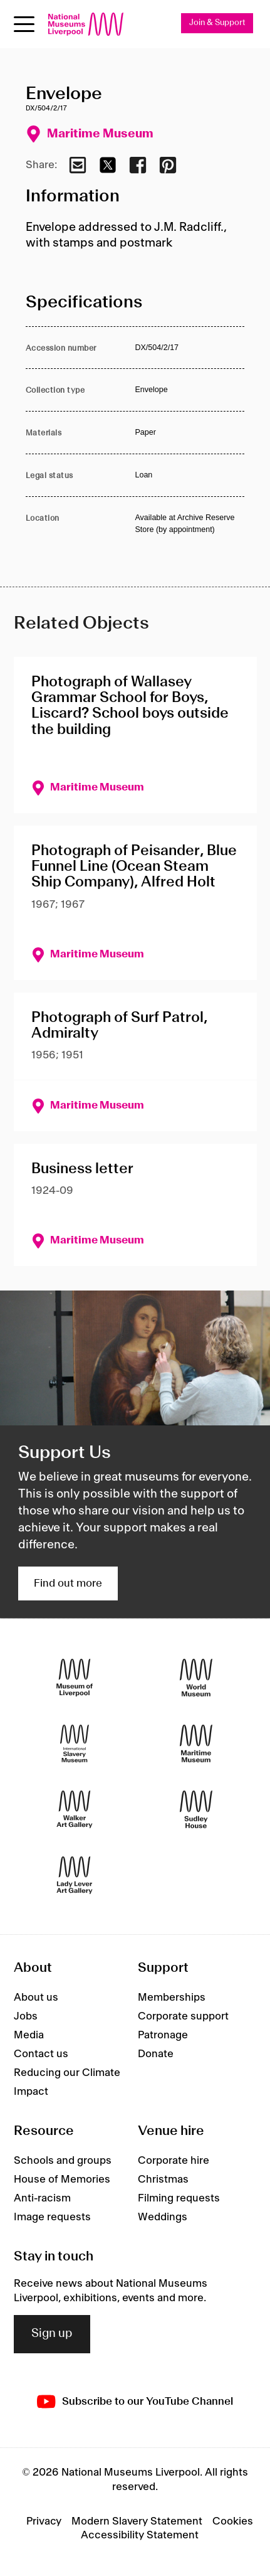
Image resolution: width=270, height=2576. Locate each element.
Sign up (52, 2334)
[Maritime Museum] (196, 1744)
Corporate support (183, 2016)
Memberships (171, 1997)
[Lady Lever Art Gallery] (74, 1875)
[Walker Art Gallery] (74, 1810)
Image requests (52, 2217)
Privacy (43, 2521)
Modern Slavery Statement (136, 2521)
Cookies (232, 2521)
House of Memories (62, 2179)
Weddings (162, 2217)
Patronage (163, 2035)
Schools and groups (63, 2160)
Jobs (26, 2016)
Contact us (41, 2054)
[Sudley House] (196, 1810)
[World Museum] (196, 1678)
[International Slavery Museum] (74, 1744)
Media (29, 2035)
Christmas (163, 2179)
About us (36, 1997)
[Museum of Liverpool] (74, 1678)
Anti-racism (42, 2198)
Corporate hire (173, 2160)
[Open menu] (24, 24)
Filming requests (179, 2198)
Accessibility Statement (140, 2535)
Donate (156, 2054)
